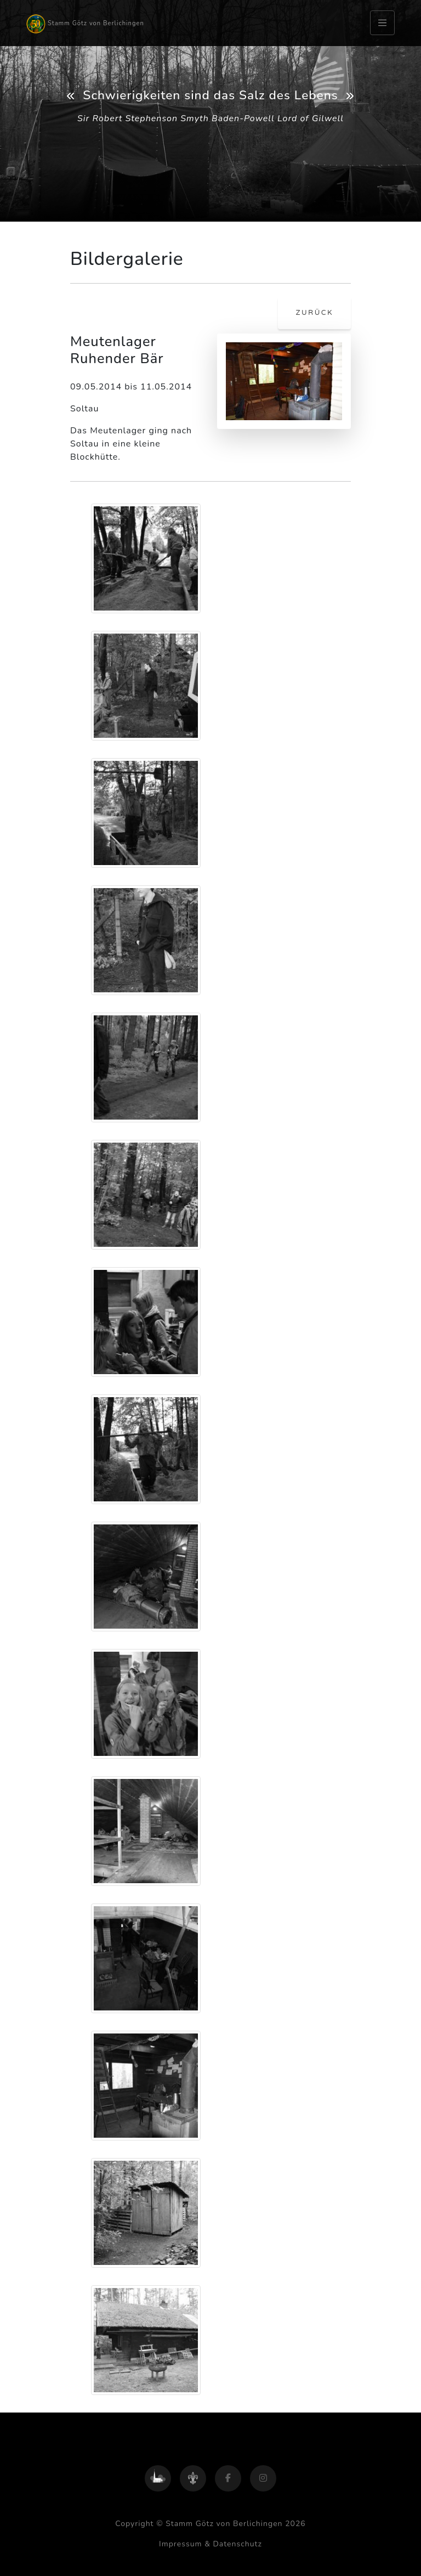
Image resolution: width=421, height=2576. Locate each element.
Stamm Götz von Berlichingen (85, 23)
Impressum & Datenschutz (210, 2544)
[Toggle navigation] (382, 22)
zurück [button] (314, 312)
